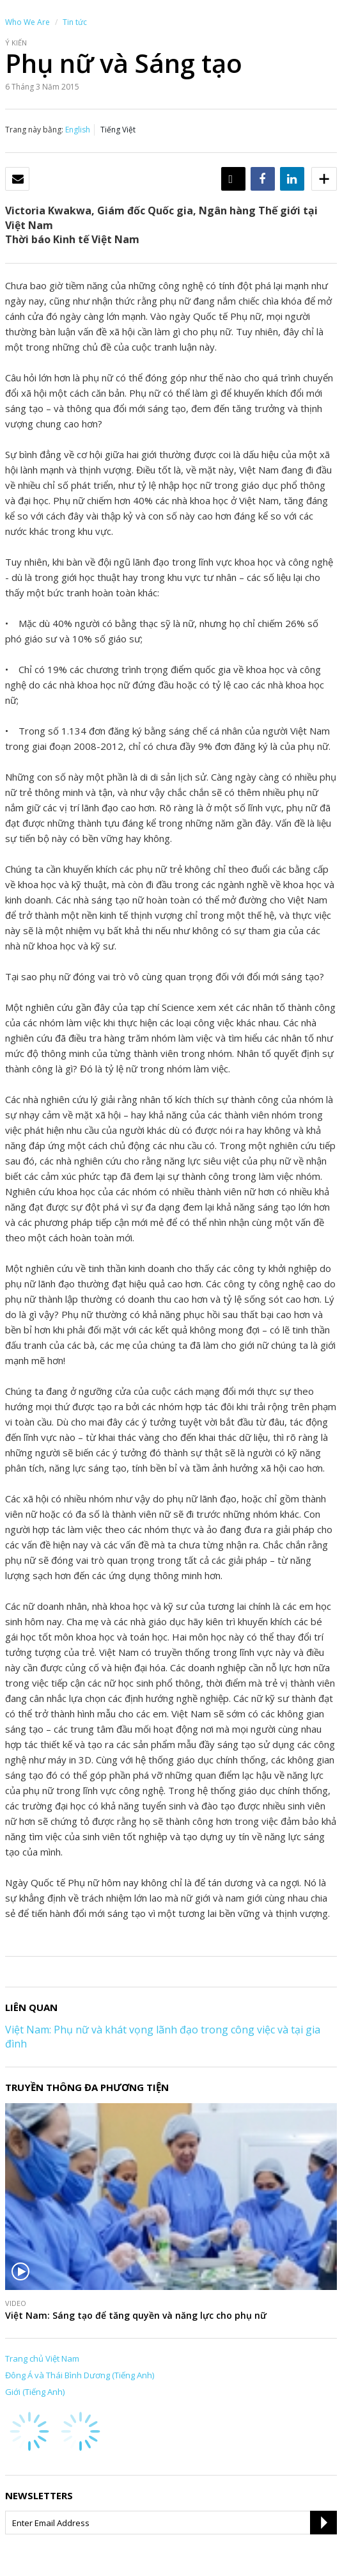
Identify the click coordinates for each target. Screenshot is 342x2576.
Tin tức (75, 22)
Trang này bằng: (34, 129)
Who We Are (27, 22)
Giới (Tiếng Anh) (35, 2391)
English (77, 129)
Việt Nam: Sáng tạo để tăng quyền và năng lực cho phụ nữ (136, 2315)
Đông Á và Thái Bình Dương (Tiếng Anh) (79, 2375)
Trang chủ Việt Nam (42, 2358)
